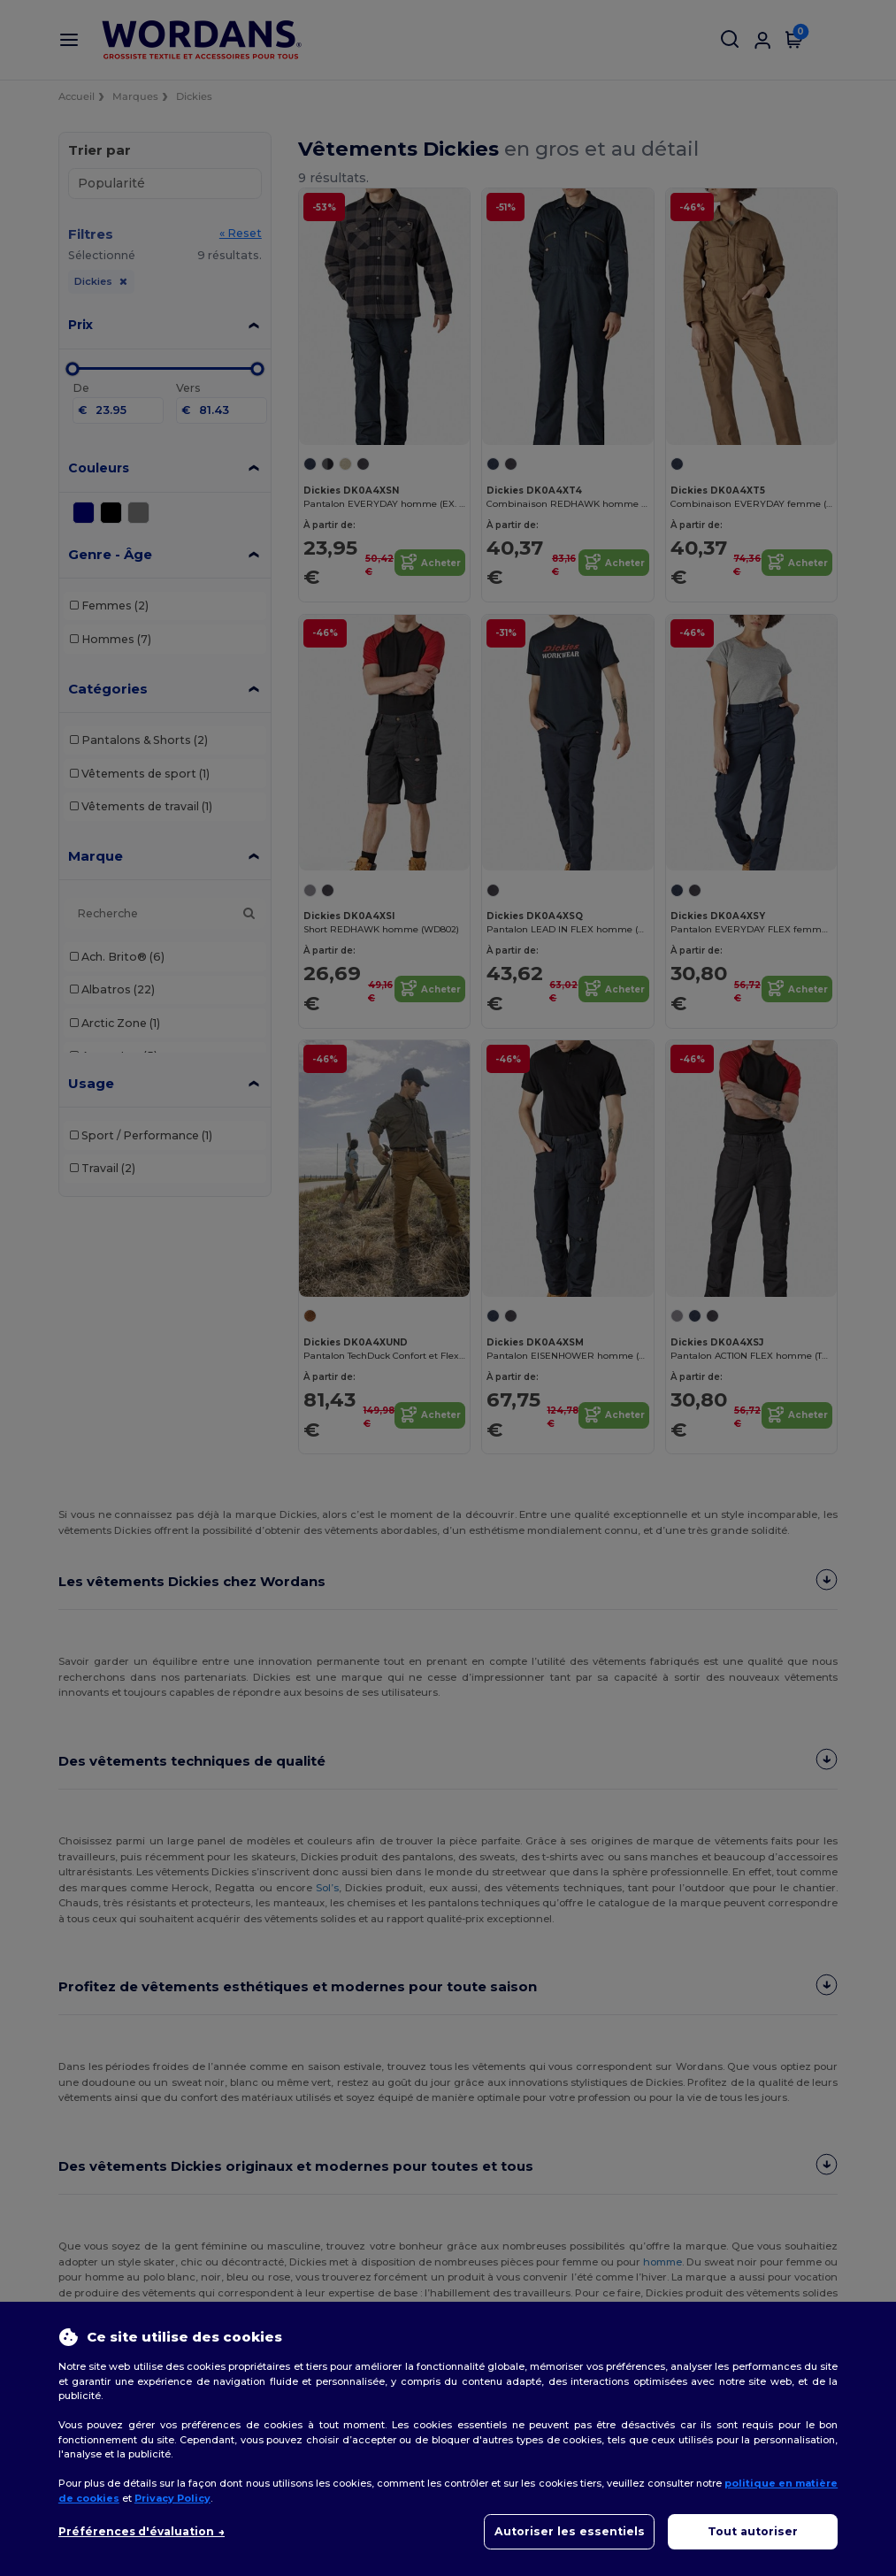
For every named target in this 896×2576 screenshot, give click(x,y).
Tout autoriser (753, 2531)
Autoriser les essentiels (569, 2531)
